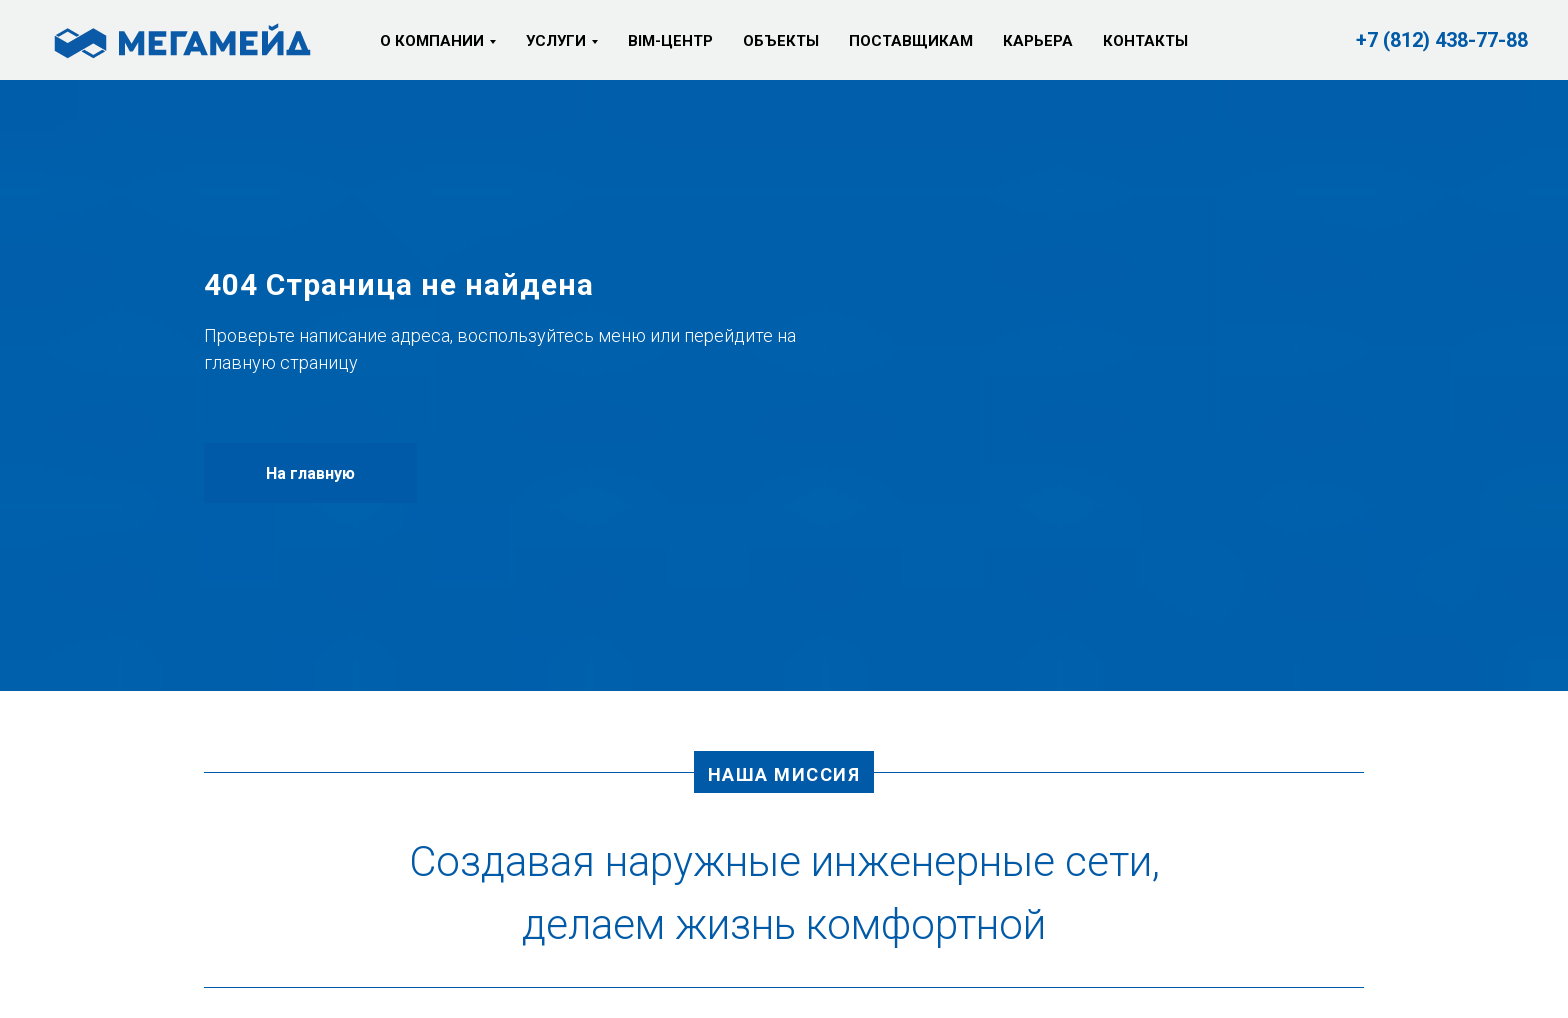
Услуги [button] (556, 41)
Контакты (1145, 41)
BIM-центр (670, 41)
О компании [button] (432, 41)
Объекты (781, 41)
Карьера (1038, 41)
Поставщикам (911, 41)
